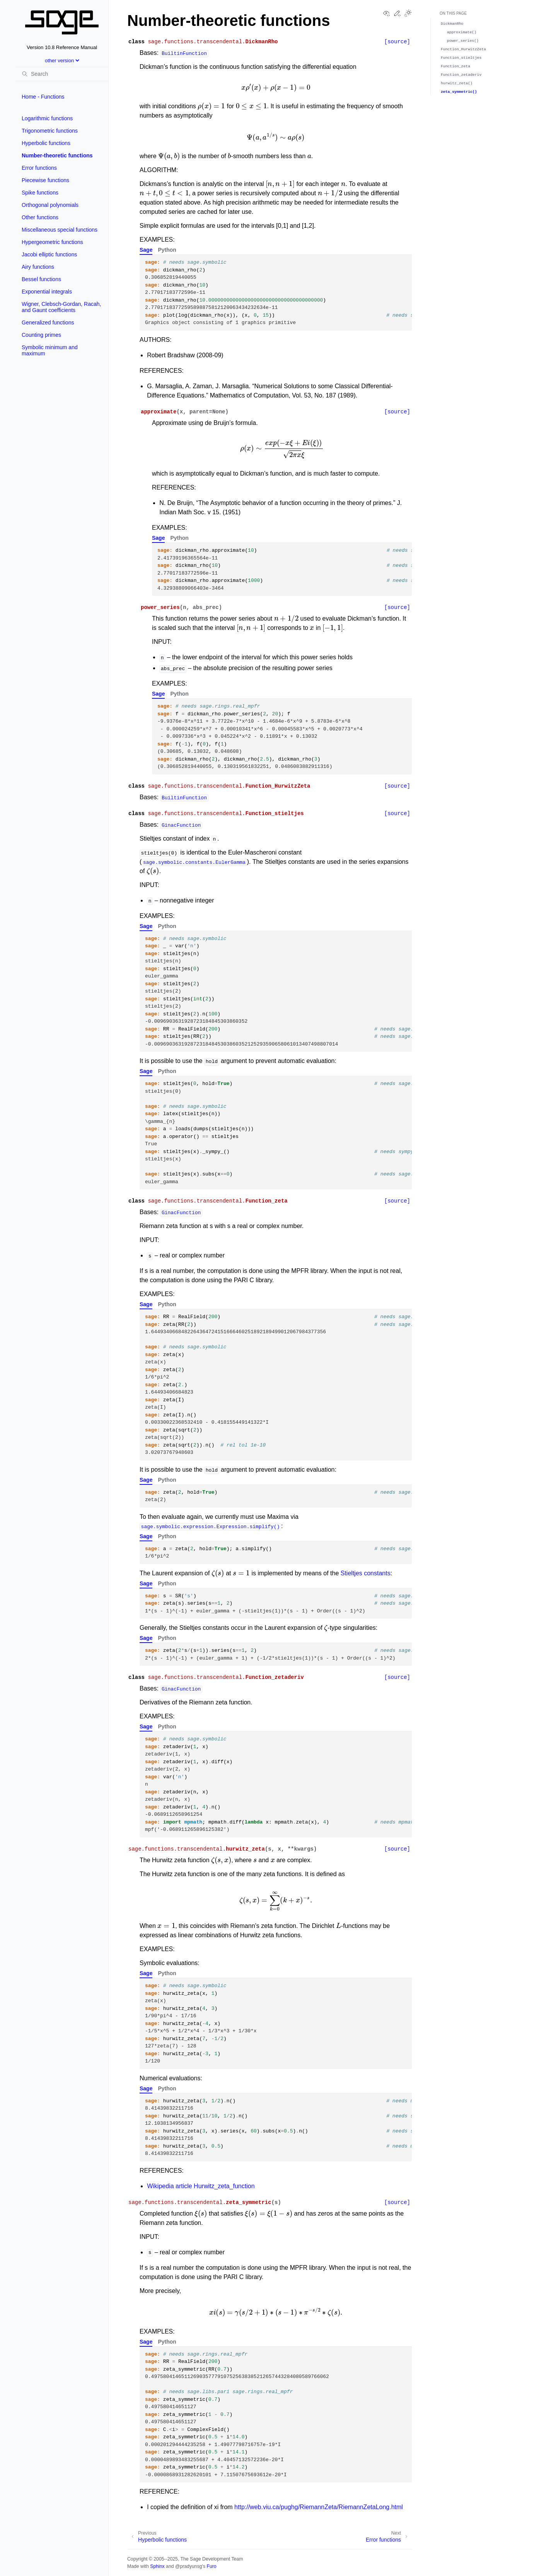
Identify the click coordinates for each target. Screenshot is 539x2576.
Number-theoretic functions (57, 155)
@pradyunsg (188, 2566)
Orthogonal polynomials (50, 205)
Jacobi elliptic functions (49, 254)
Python (167, 250)
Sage (146, 250)
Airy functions (38, 267)
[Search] (61, 74)
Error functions (39, 168)
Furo (211, 2566)
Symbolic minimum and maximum (50, 350)
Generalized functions (48, 322)
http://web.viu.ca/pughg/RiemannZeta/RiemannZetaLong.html (318, 2507)
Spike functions (40, 192)
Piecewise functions (45, 180)
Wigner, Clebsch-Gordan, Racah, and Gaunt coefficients (61, 307)
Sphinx (157, 2566)
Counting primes (41, 335)
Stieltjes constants (366, 1573)
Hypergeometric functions (52, 242)
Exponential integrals (47, 291)
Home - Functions (43, 97)
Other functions (40, 217)
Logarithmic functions (47, 118)
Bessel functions (41, 279)
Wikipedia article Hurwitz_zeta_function (200, 2186)
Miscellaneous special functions (59, 230)
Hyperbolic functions (46, 143)
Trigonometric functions (50, 131)
